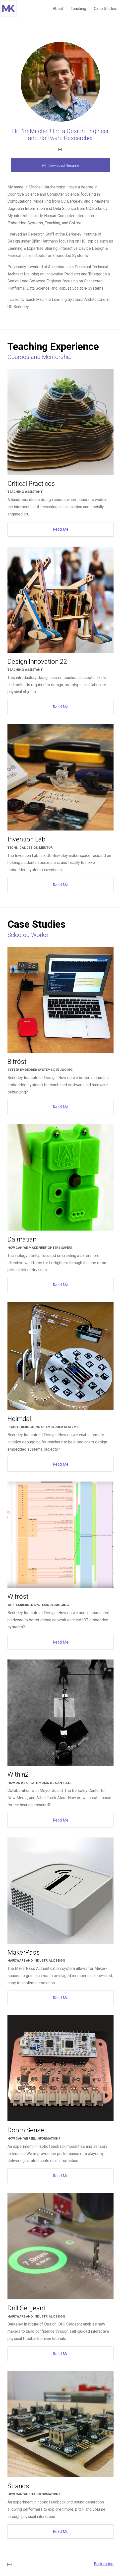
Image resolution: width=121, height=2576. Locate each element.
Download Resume (60, 165)
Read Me (60, 529)
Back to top (104, 2564)
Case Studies (105, 8)
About (58, 8)
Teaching (78, 8)
